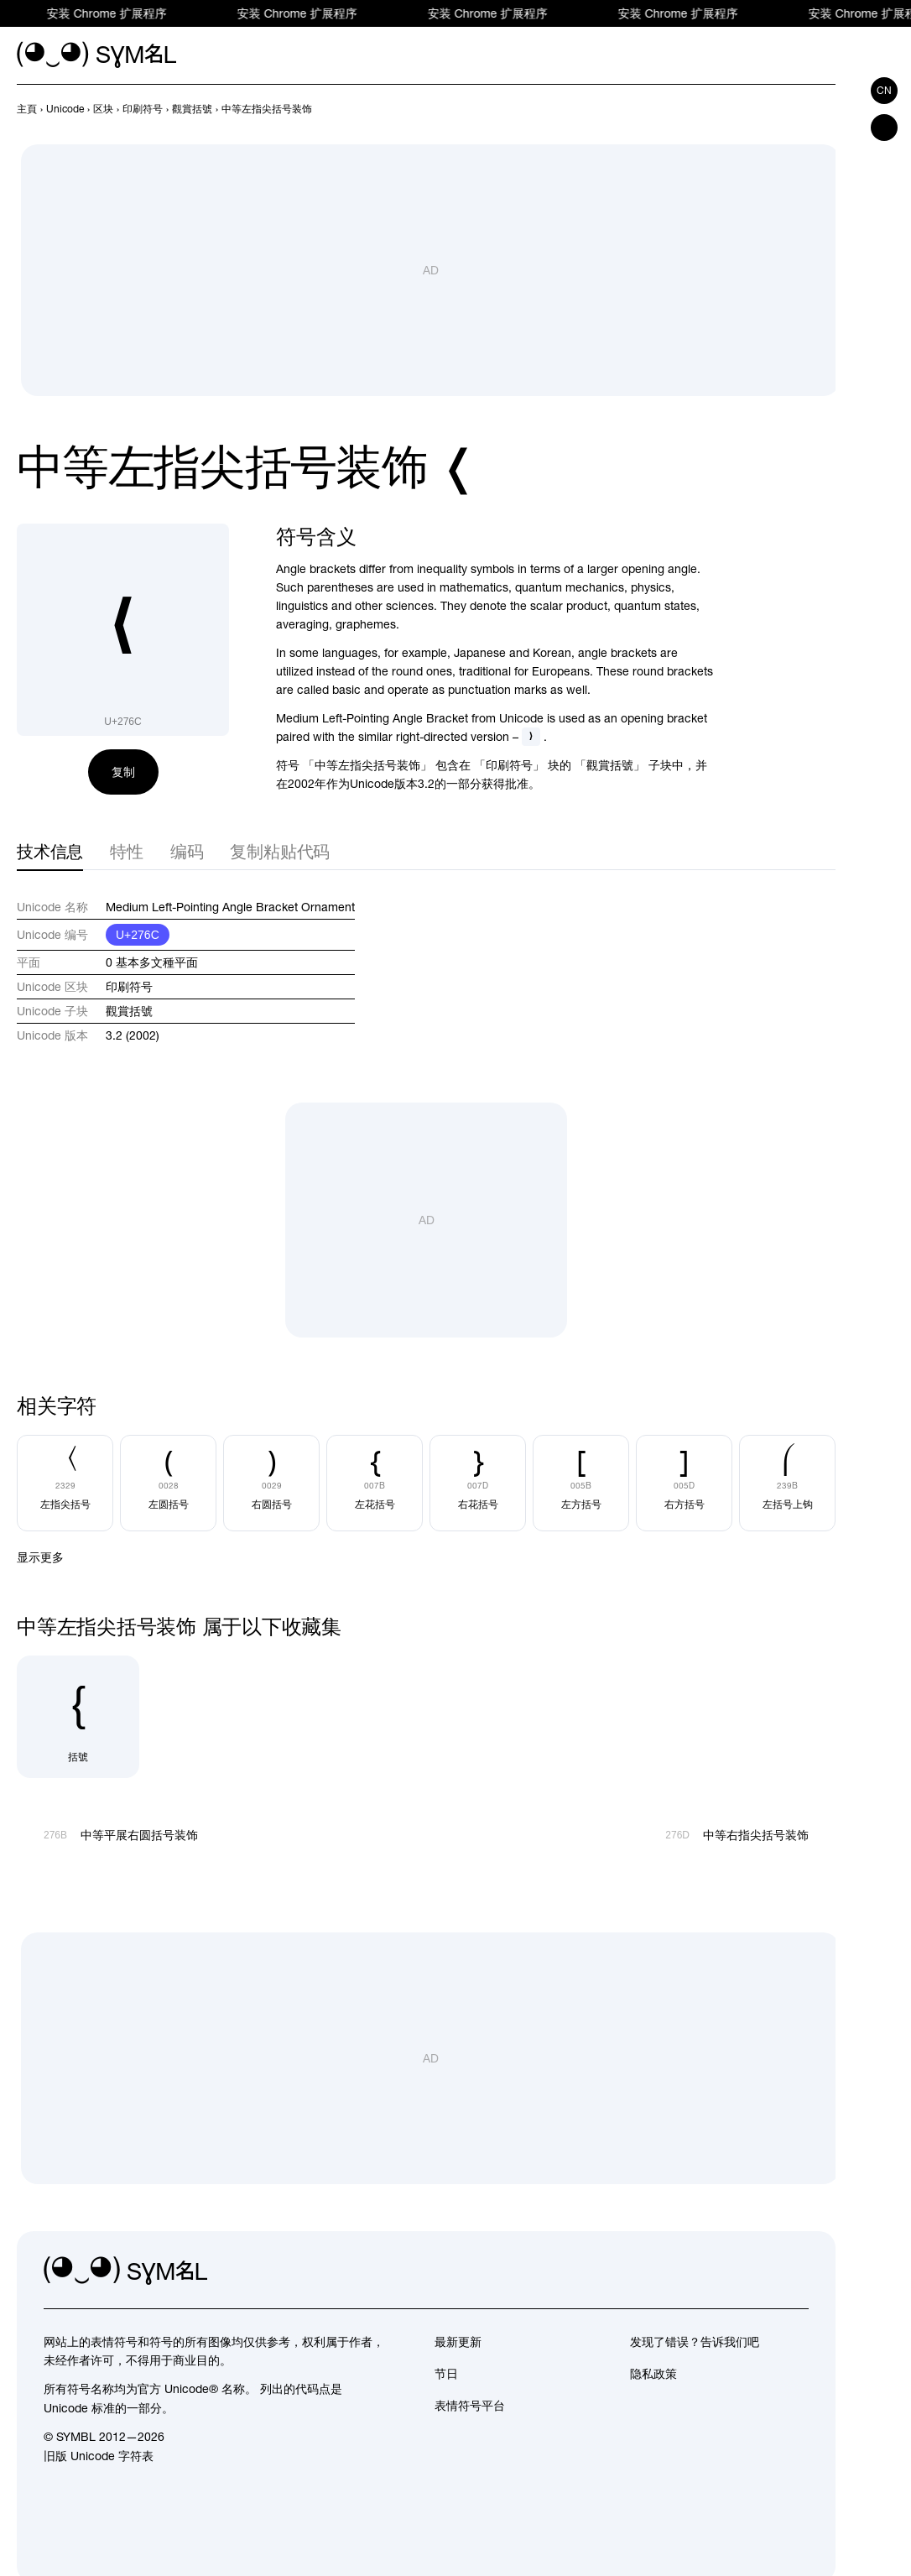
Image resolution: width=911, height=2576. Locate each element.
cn (884, 90)
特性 (126, 851)
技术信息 (50, 851)
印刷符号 (129, 986)
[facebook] (795, 2271)
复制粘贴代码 (280, 851)
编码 (187, 851)
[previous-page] (27, 109)
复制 (123, 772)
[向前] (795, 109)
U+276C (137, 934)
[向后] (825, 109)
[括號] (78, 1717)
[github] (758, 2271)
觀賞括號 (129, 1011)
